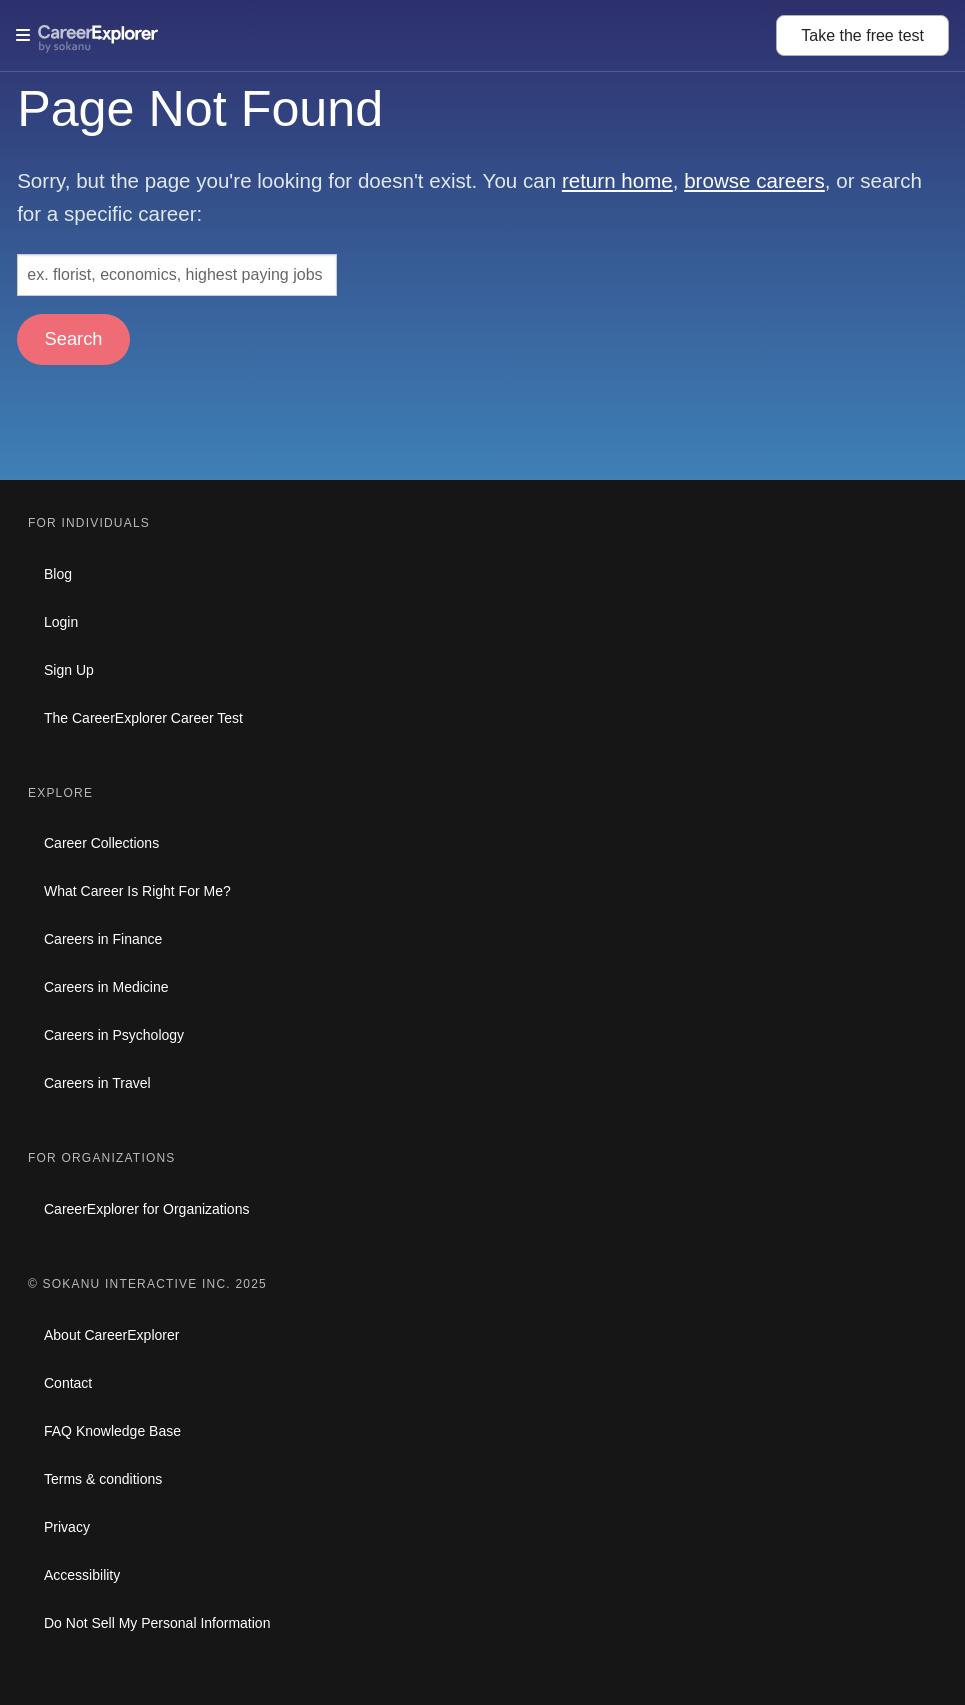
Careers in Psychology (114, 1035)
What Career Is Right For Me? (137, 891)
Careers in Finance (103, 939)
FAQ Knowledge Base (112, 1431)
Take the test (862, 35)
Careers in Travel (97, 1083)
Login (61, 622)
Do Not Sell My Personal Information (157, 1623)
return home (617, 180)
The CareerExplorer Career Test (143, 718)
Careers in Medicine (106, 987)
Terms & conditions (103, 1479)
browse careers (754, 180)
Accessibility (82, 1575)
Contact (68, 1383)
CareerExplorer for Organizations (146, 1209)
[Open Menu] (396, 35)
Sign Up (69, 670)
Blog (58, 574)
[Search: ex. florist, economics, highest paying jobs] (177, 275)
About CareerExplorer (111, 1335)
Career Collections (101, 843)
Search (74, 338)
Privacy (67, 1527)
